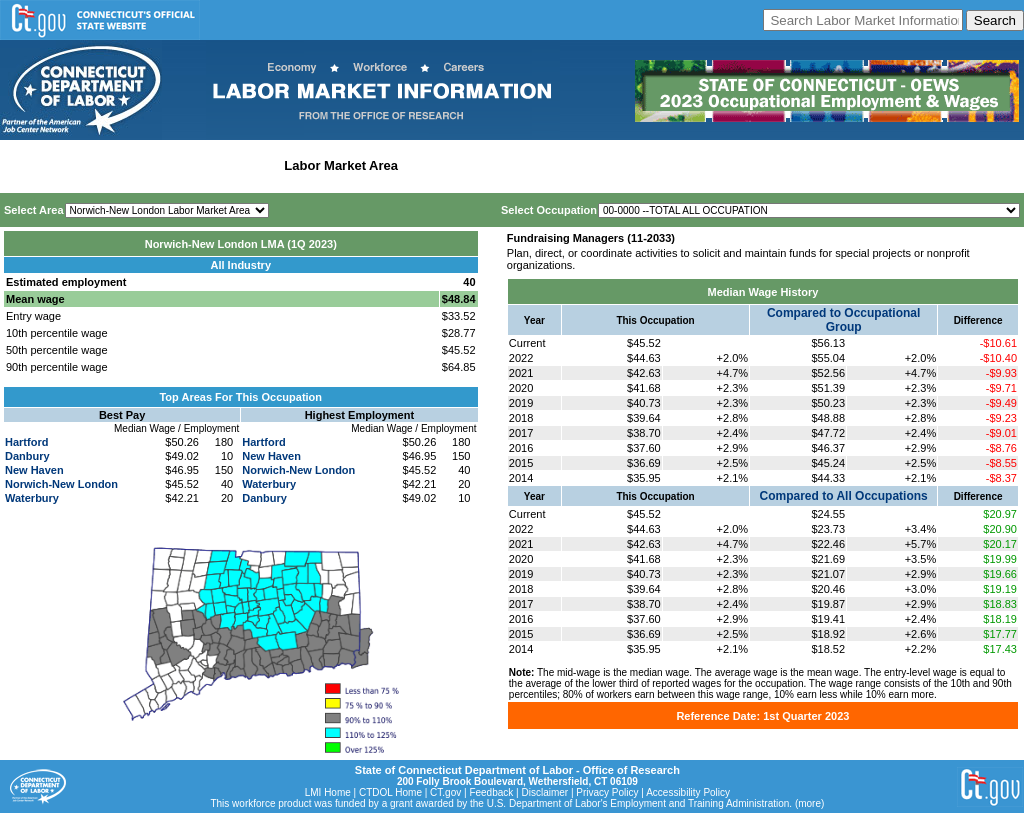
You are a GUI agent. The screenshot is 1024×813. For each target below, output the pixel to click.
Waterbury (32, 498)
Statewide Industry (218, 165)
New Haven (34, 470)
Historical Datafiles (646, 165)
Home (23, 165)
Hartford (26, 442)
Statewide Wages (103, 165)
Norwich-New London (61, 484)
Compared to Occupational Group (843, 320)
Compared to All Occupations (844, 496)
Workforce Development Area (495, 165)
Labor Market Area (341, 165)
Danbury (27, 456)
